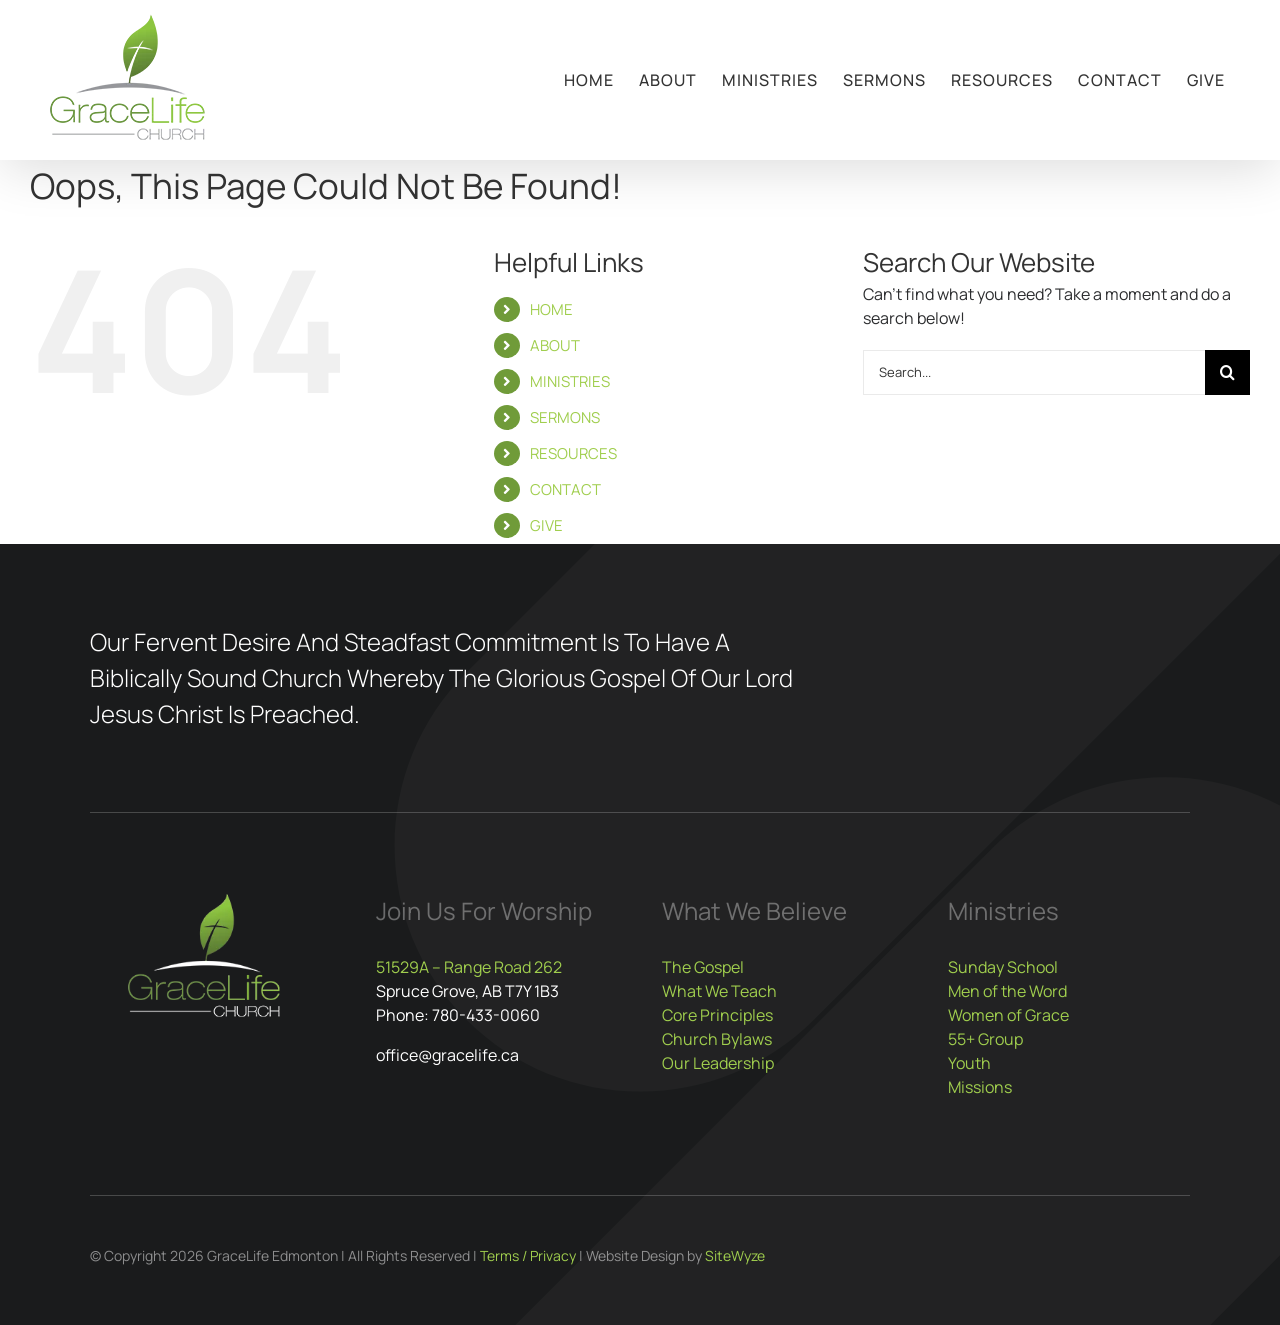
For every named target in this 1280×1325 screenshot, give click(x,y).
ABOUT (555, 345)
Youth (969, 1063)
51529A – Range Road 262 (469, 967)
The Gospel (703, 967)
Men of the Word (1007, 991)
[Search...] (1034, 372)
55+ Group (985, 1039)
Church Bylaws (717, 1039)
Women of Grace (1008, 1015)
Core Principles (717, 1015)
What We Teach (719, 991)
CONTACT (565, 489)
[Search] (1227, 372)
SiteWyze (735, 1255)
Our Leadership (718, 1063)
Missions (980, 1087)
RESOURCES (573, 453)
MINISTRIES (570, 381)
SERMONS (565, 417)
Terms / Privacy (528, 1255)
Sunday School (1003, 967)
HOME (551, 309)
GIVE (546, 525)
